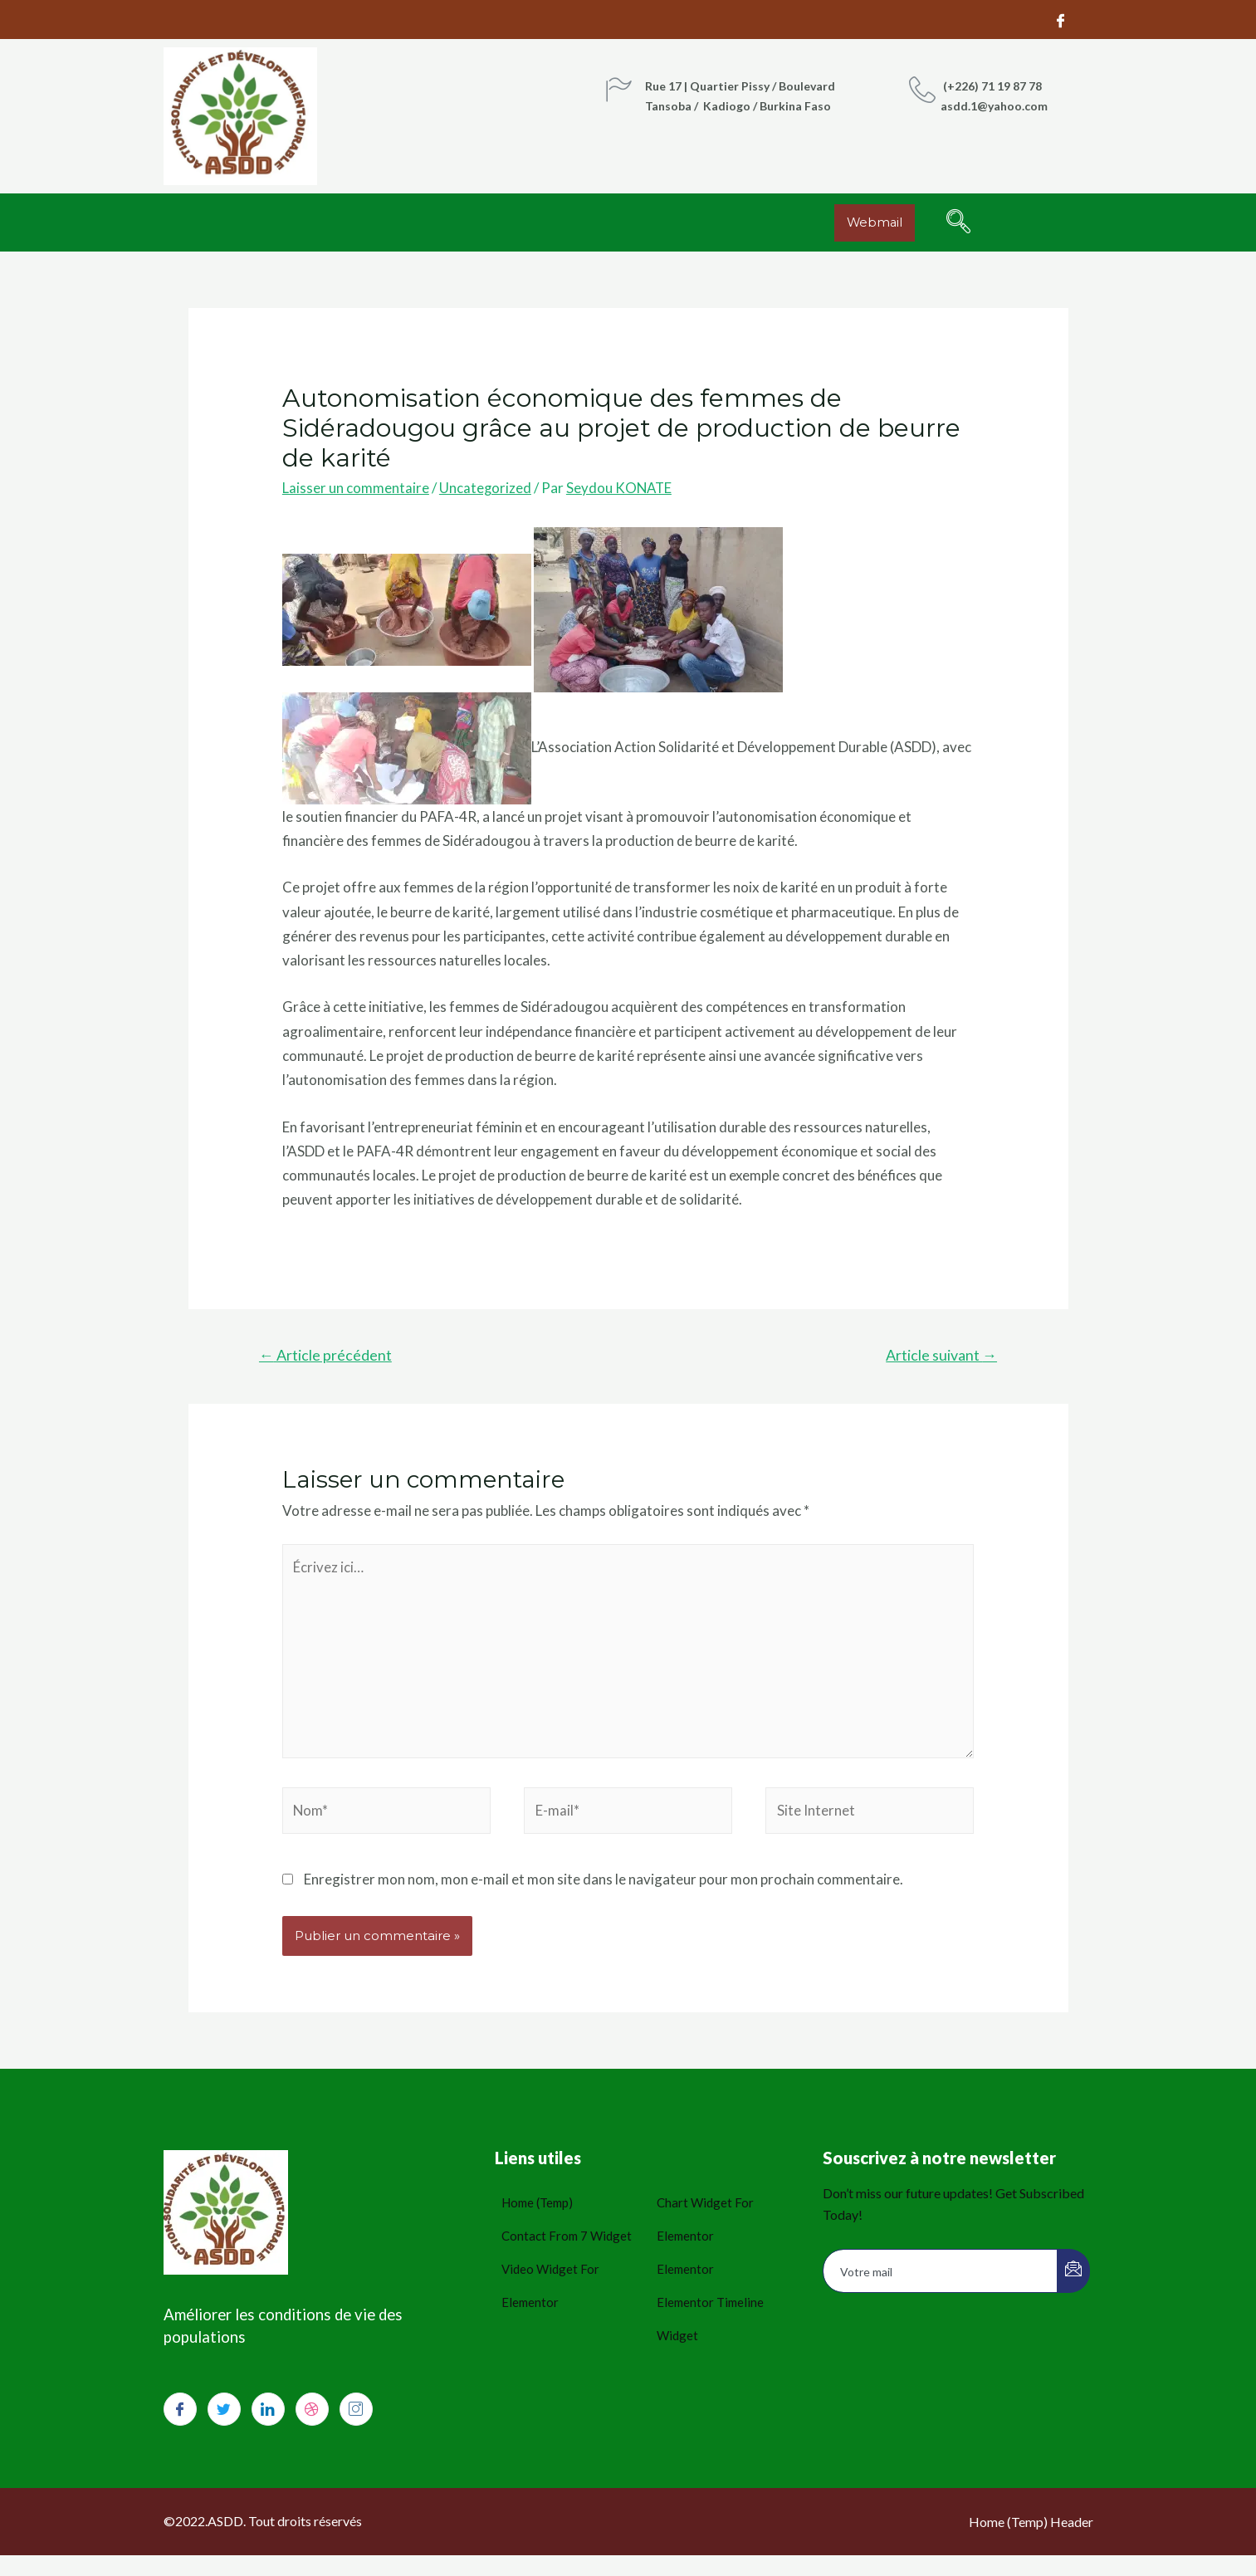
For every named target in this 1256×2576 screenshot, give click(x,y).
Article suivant (940, 1355)
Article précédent (326, 1355)
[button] (875, 223)
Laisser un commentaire (355, 487)
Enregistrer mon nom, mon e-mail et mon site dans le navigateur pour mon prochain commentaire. (603, 1883)
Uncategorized (485, 487)
